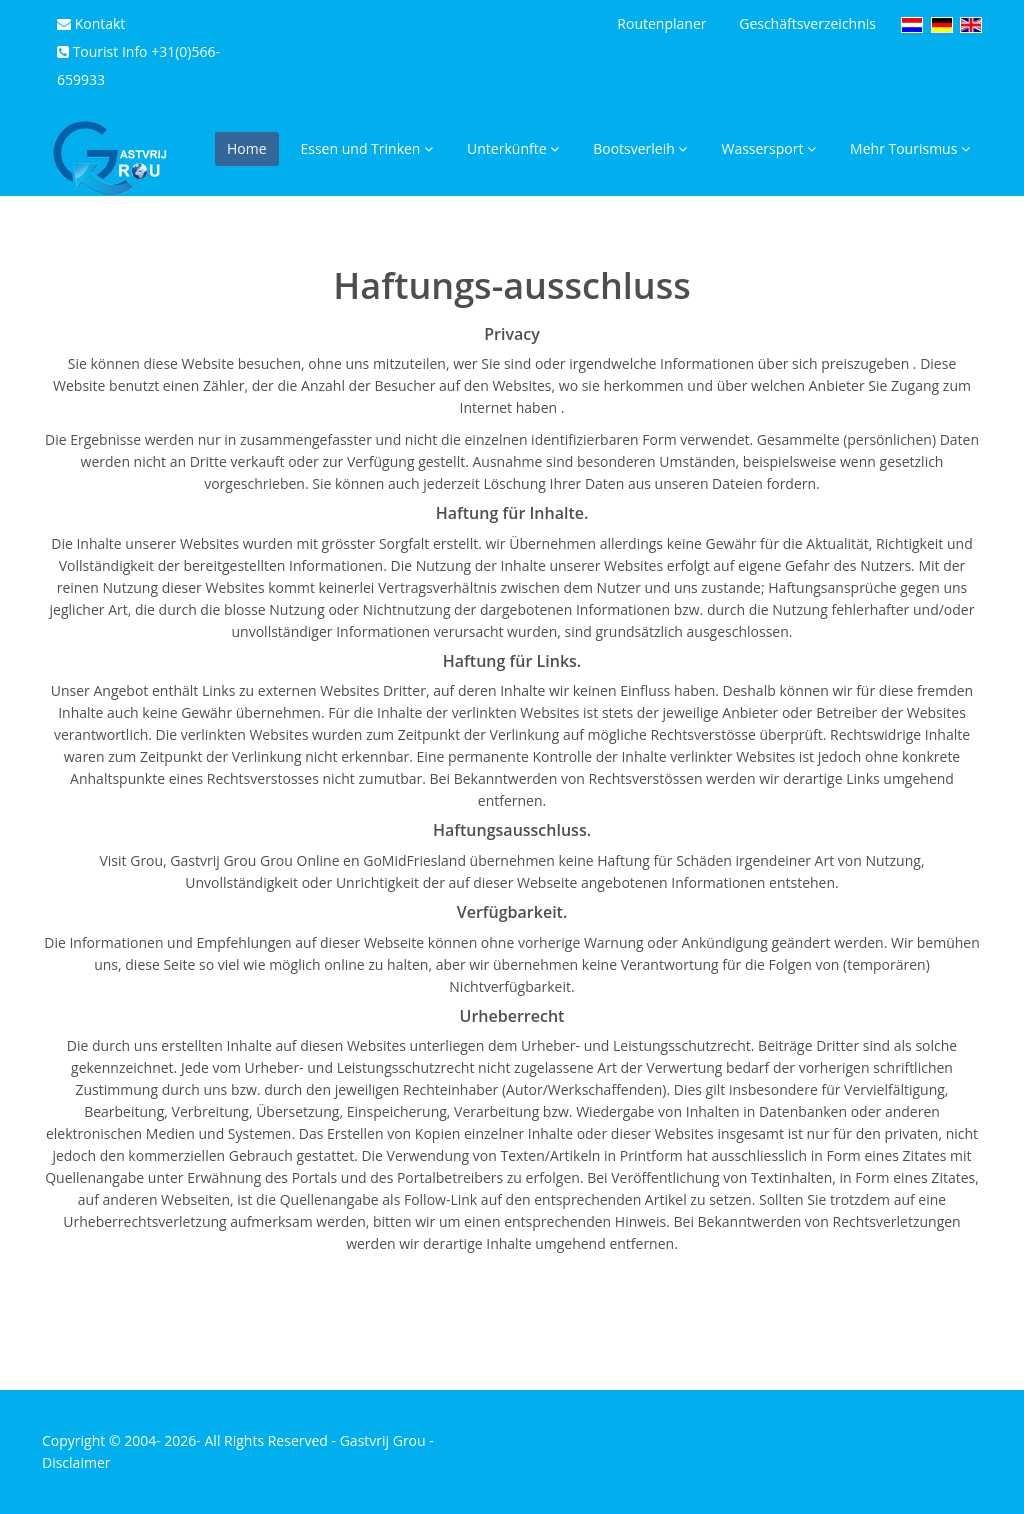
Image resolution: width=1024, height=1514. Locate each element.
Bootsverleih (640, 148)
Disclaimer (76, 1462)
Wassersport (768, 148)
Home (247, 148)
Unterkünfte (513, 148)
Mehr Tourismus (910, 148)
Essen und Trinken (367, 148)
